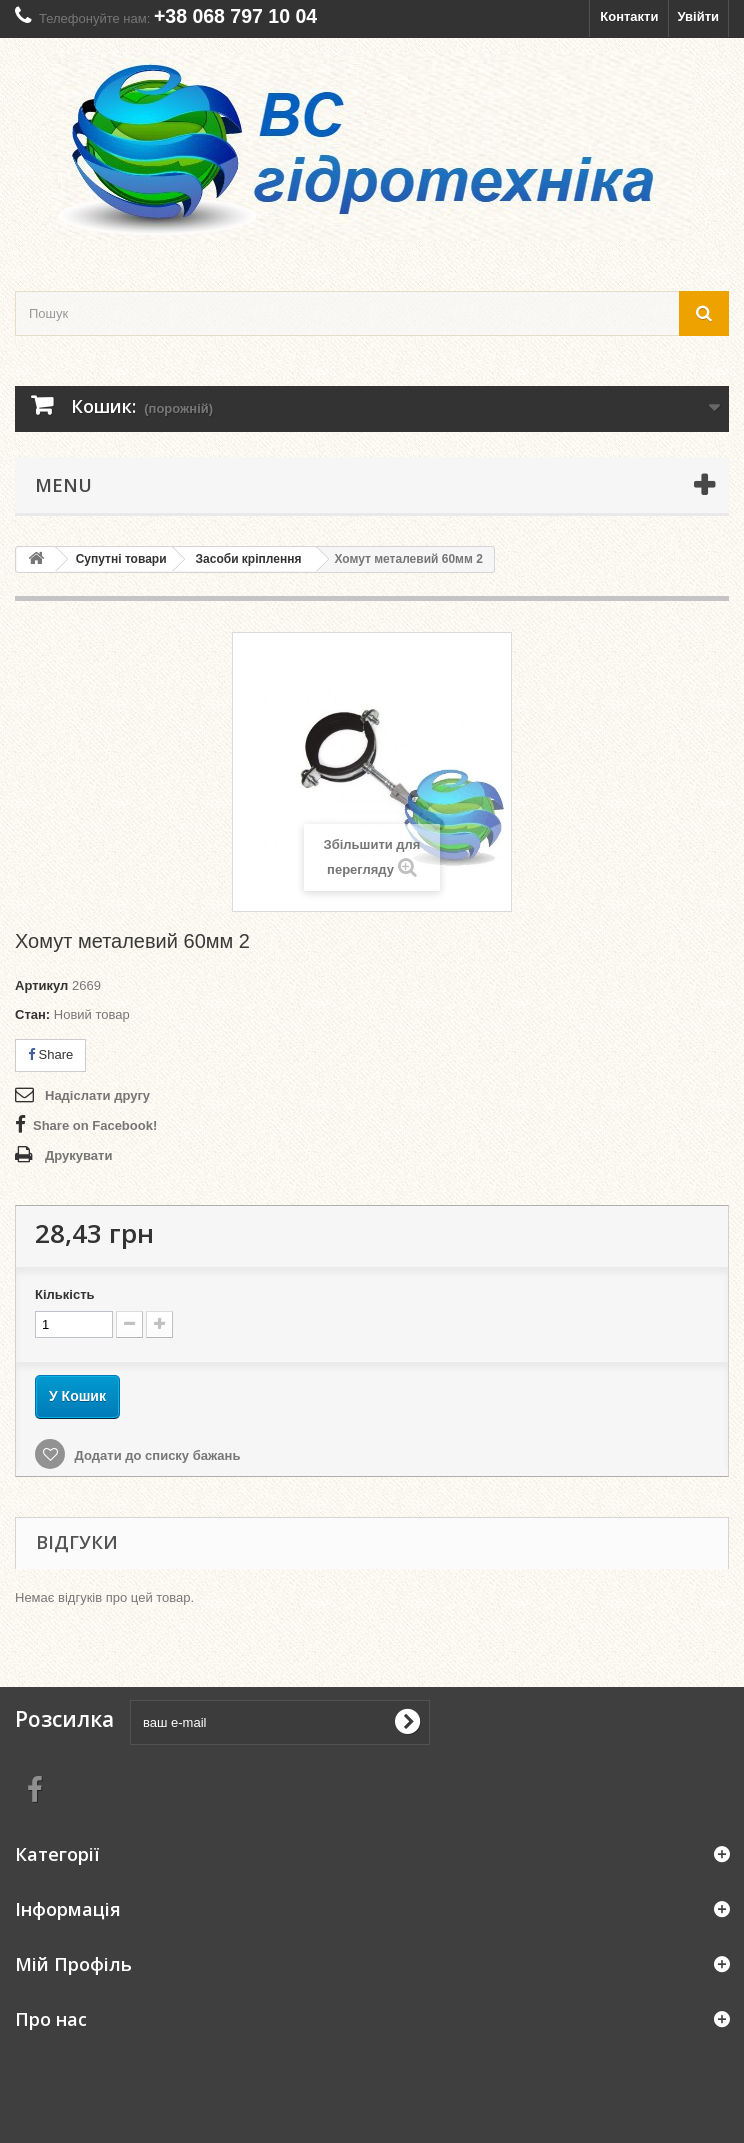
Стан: (32, 1014)
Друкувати (78, 1155)
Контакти (629, 16)
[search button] (704, 313)
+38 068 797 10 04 (235, 16)
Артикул (41, 985)
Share (50, 1054)
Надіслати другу (97, 1095)
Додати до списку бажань (155, 1455)
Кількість (65, 1294)
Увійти (698, 16)
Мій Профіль (73, 1964)
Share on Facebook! (95, 1125)
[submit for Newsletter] (407, 1722)
